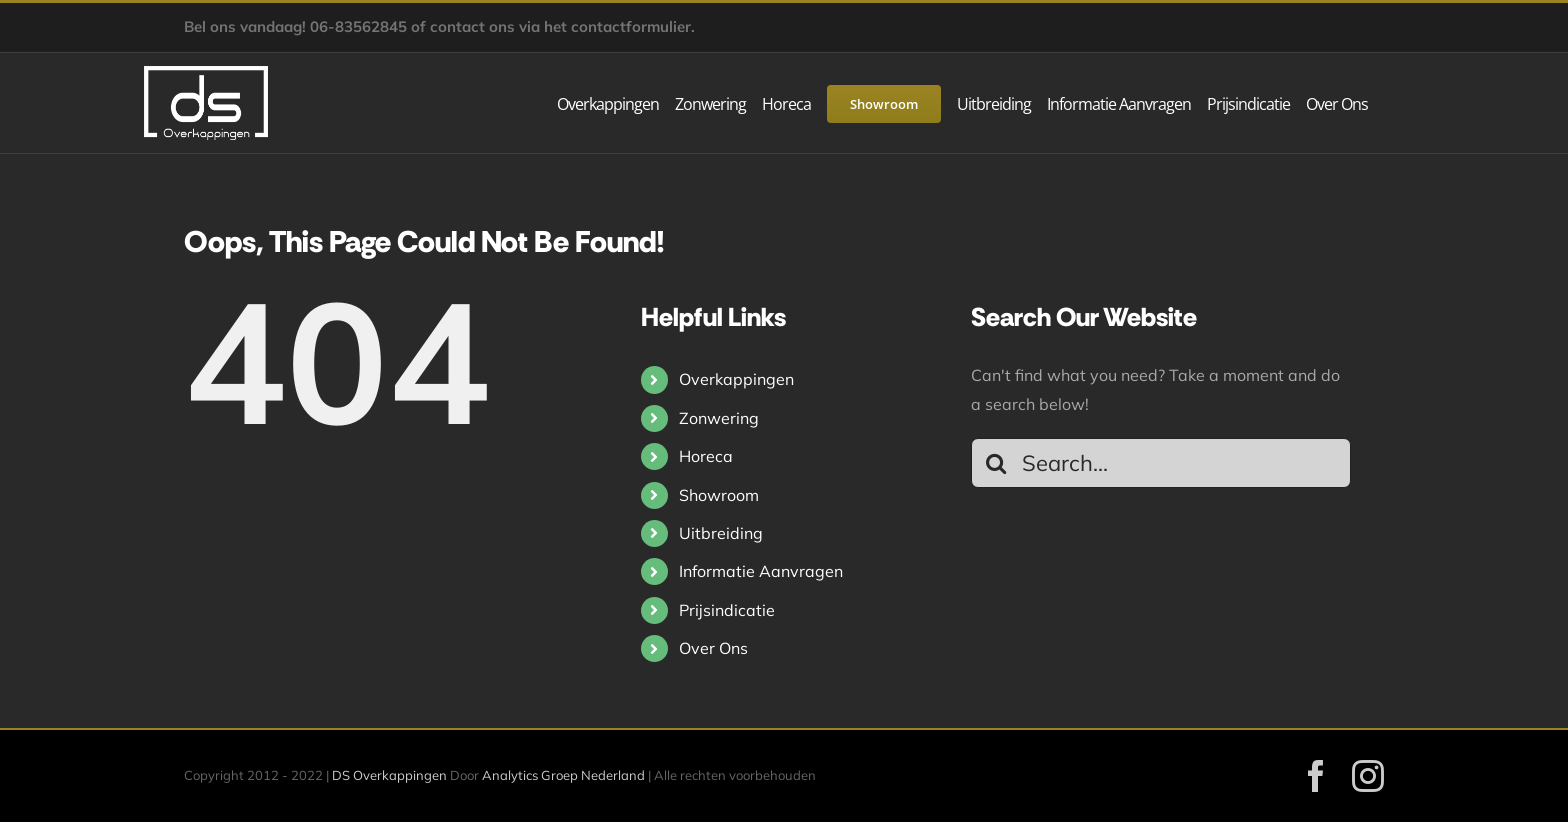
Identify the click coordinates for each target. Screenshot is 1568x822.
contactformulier (631, 26)
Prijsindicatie (727, 610)
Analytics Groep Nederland (563, 775)
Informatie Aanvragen (761, 571)
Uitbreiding (721, 533)
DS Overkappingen (389, 775)
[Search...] (1161, 463)
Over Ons (713, 648)
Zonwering (719, 418)
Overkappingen (736, 379)
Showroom (719, 495)
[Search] (996, 463)
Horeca (706, 456)
